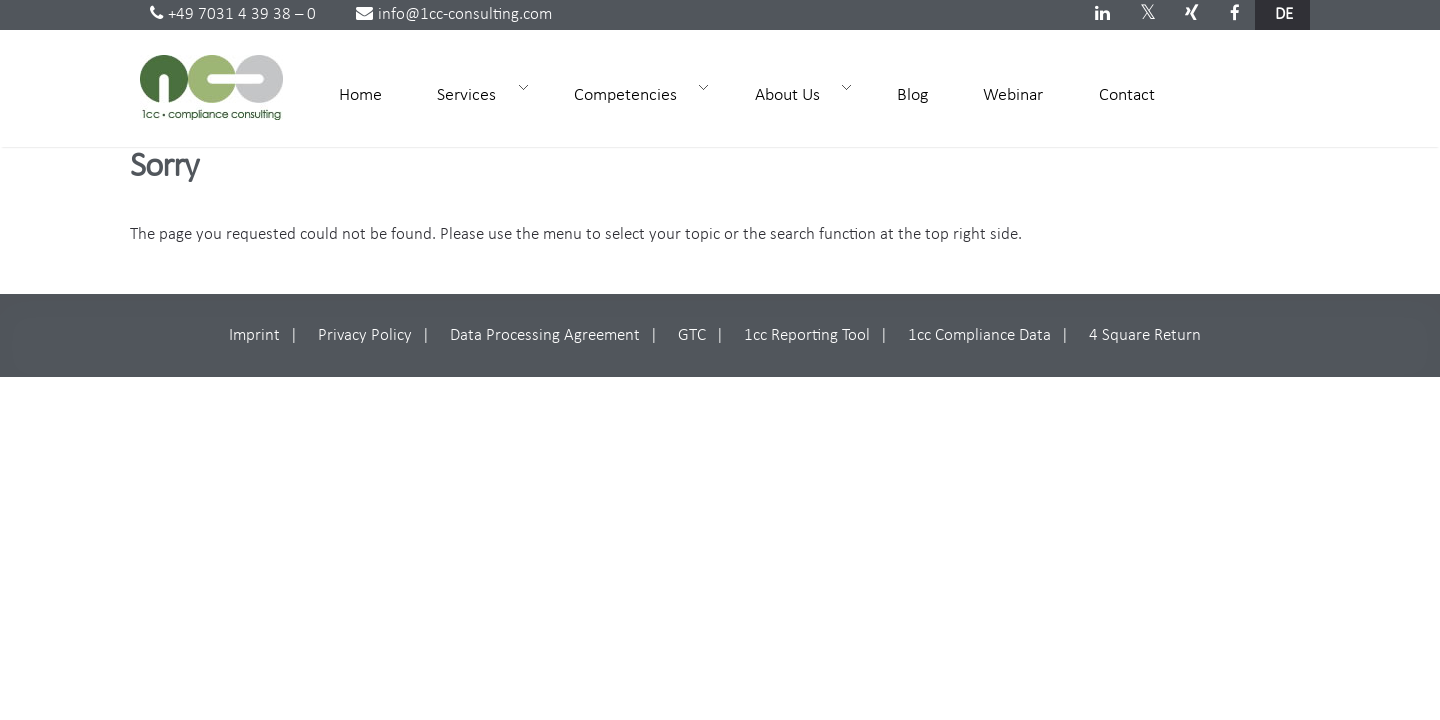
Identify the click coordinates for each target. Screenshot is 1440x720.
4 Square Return (1145, 335)
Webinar (1013, 95)
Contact (1127, 95)
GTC (692, 335)
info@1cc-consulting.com (454, 14)
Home (360, 95)
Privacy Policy (365, 335)
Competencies (632, 93)
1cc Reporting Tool (807, 335)
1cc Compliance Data (979, 335)
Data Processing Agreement (545, 335)
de (1284, 14)
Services (473, 93)
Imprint (254, 335)
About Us (794, 93)
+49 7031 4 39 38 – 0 (233, 14)
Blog (912, 95)
